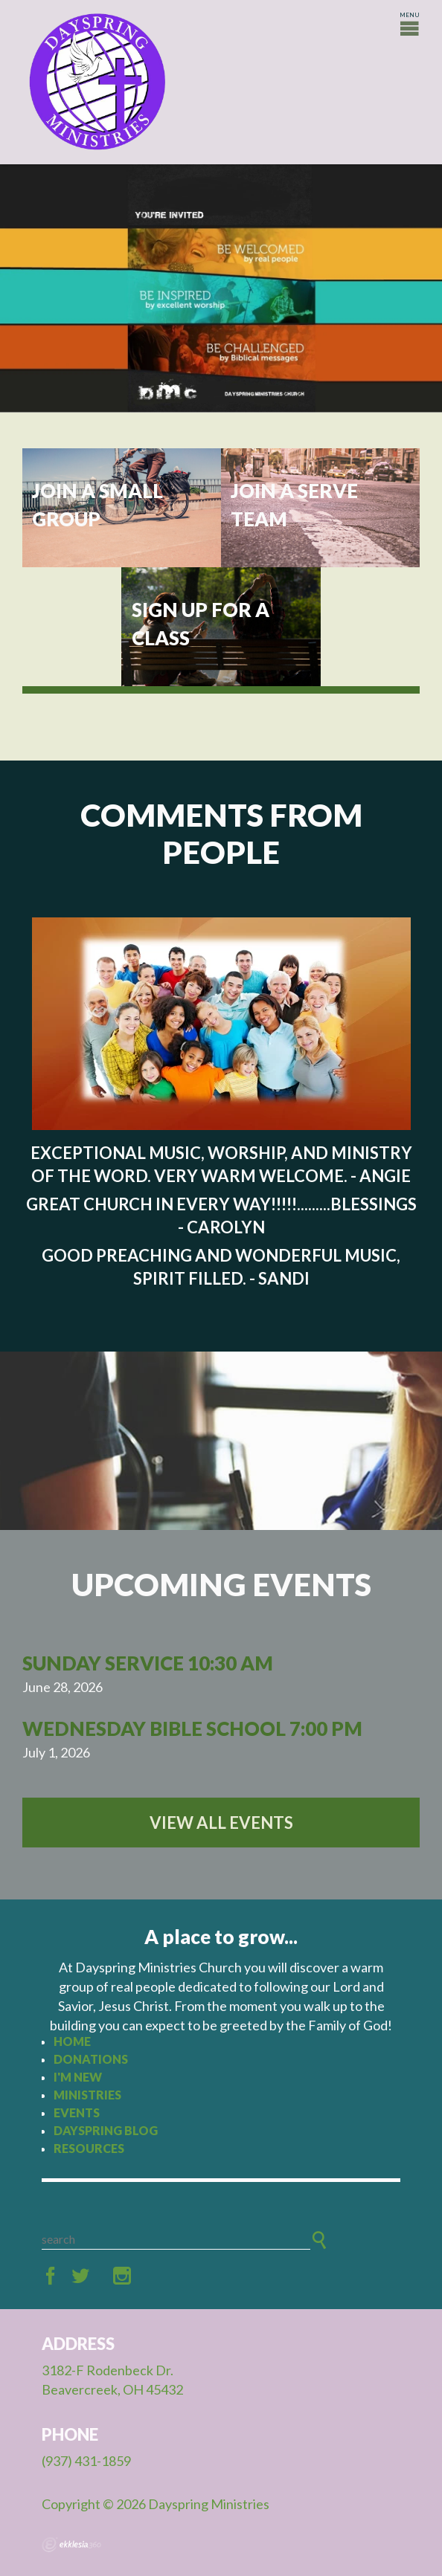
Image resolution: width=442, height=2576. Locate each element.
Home (72, 2041)
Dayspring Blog (106, 2130)
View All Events (221, 1822)
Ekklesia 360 (71, 2544)
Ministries (87, 2095)
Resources (89, 2148)
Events (77, 2112)
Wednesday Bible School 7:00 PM (192, 1728)
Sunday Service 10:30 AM (147, 1663)
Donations (91, 2059)
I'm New (78, 2077)
